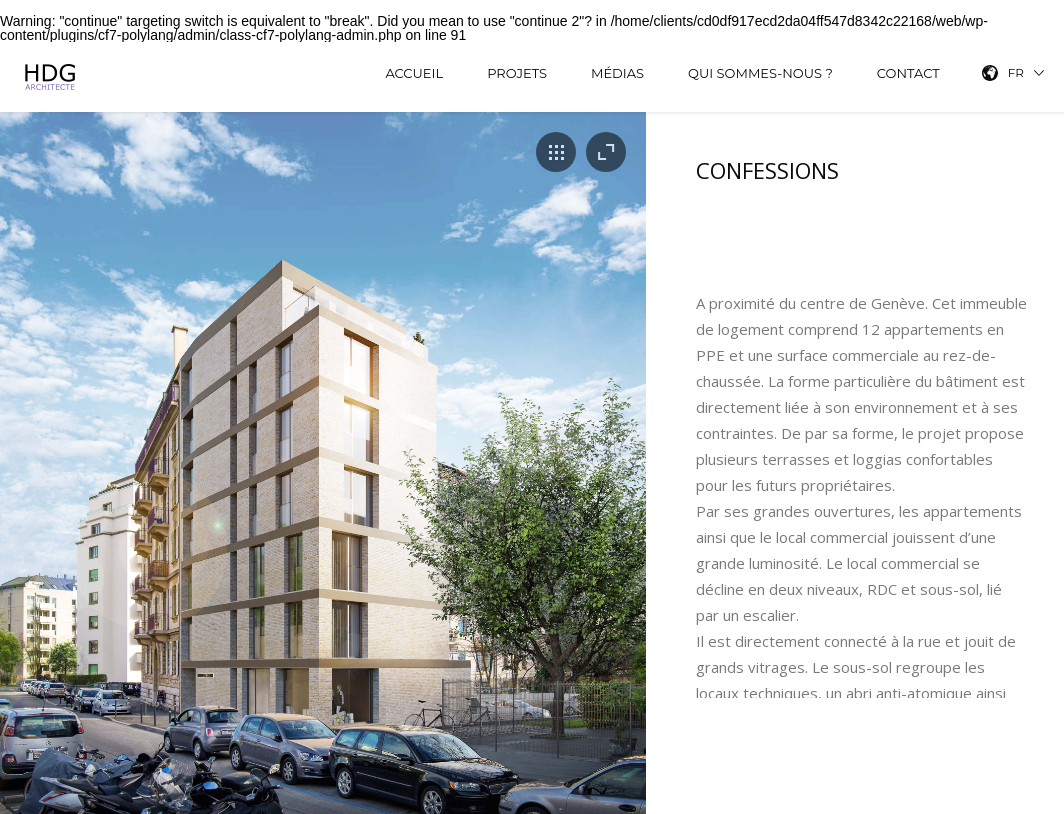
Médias (617, 73)
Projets (517, 73)
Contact (908, 73)
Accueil (414, 73)
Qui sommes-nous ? (760, 73)
